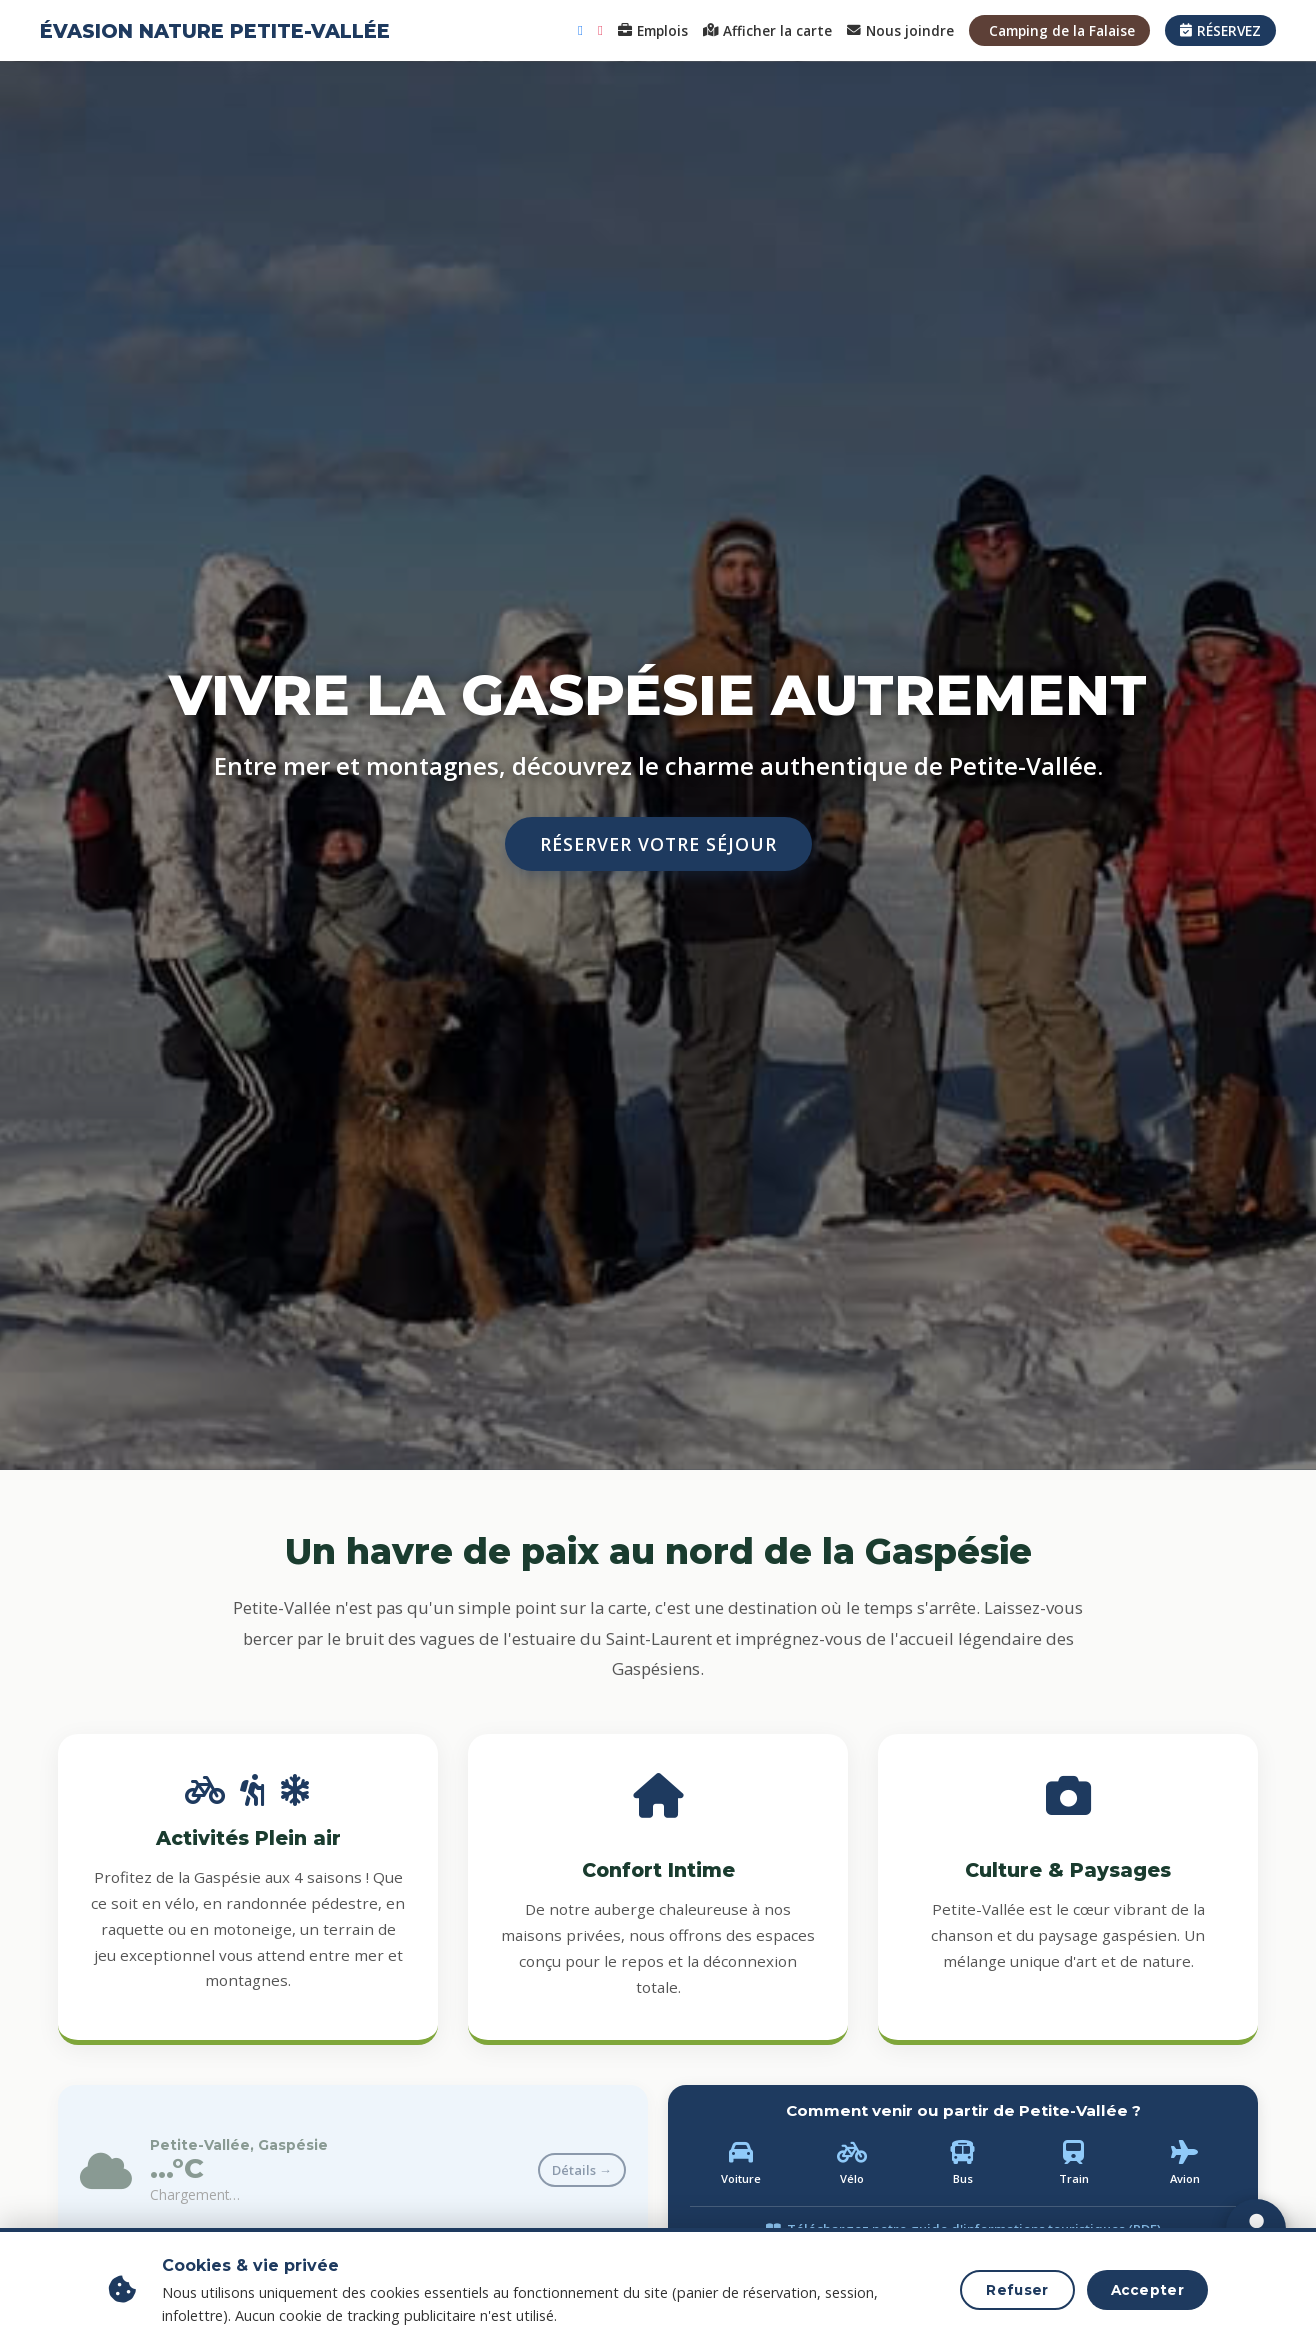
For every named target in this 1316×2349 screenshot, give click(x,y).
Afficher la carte (767, 30)
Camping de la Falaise (1062, 30)
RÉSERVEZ (1220, 30)
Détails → (582, 2170)
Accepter (1147, 2290)
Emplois (653, 30)
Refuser (1017, 2290)
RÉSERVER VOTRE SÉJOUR (658, 844)
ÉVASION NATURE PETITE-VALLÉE (215, 31)
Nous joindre (900, 30)
